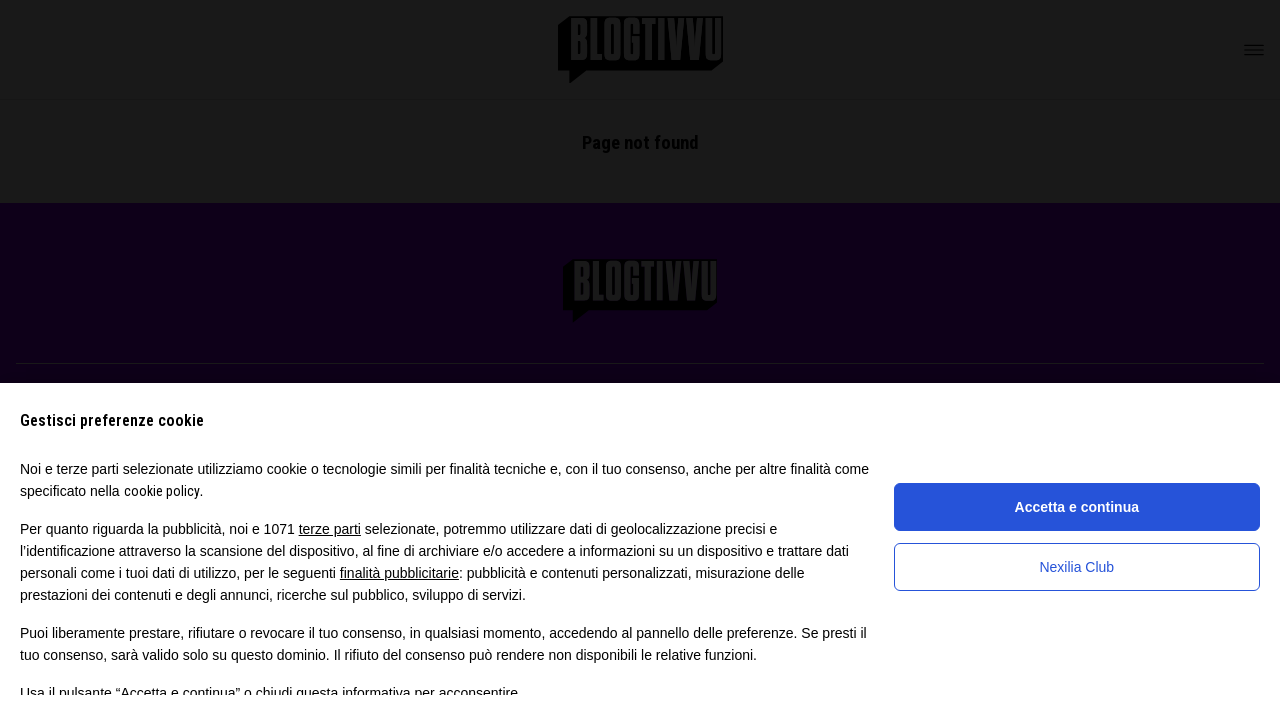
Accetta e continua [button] (1077, 507)
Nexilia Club (1076, 567)
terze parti (330, 529)
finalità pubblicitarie (399, 573)
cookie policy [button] (162, 491)
